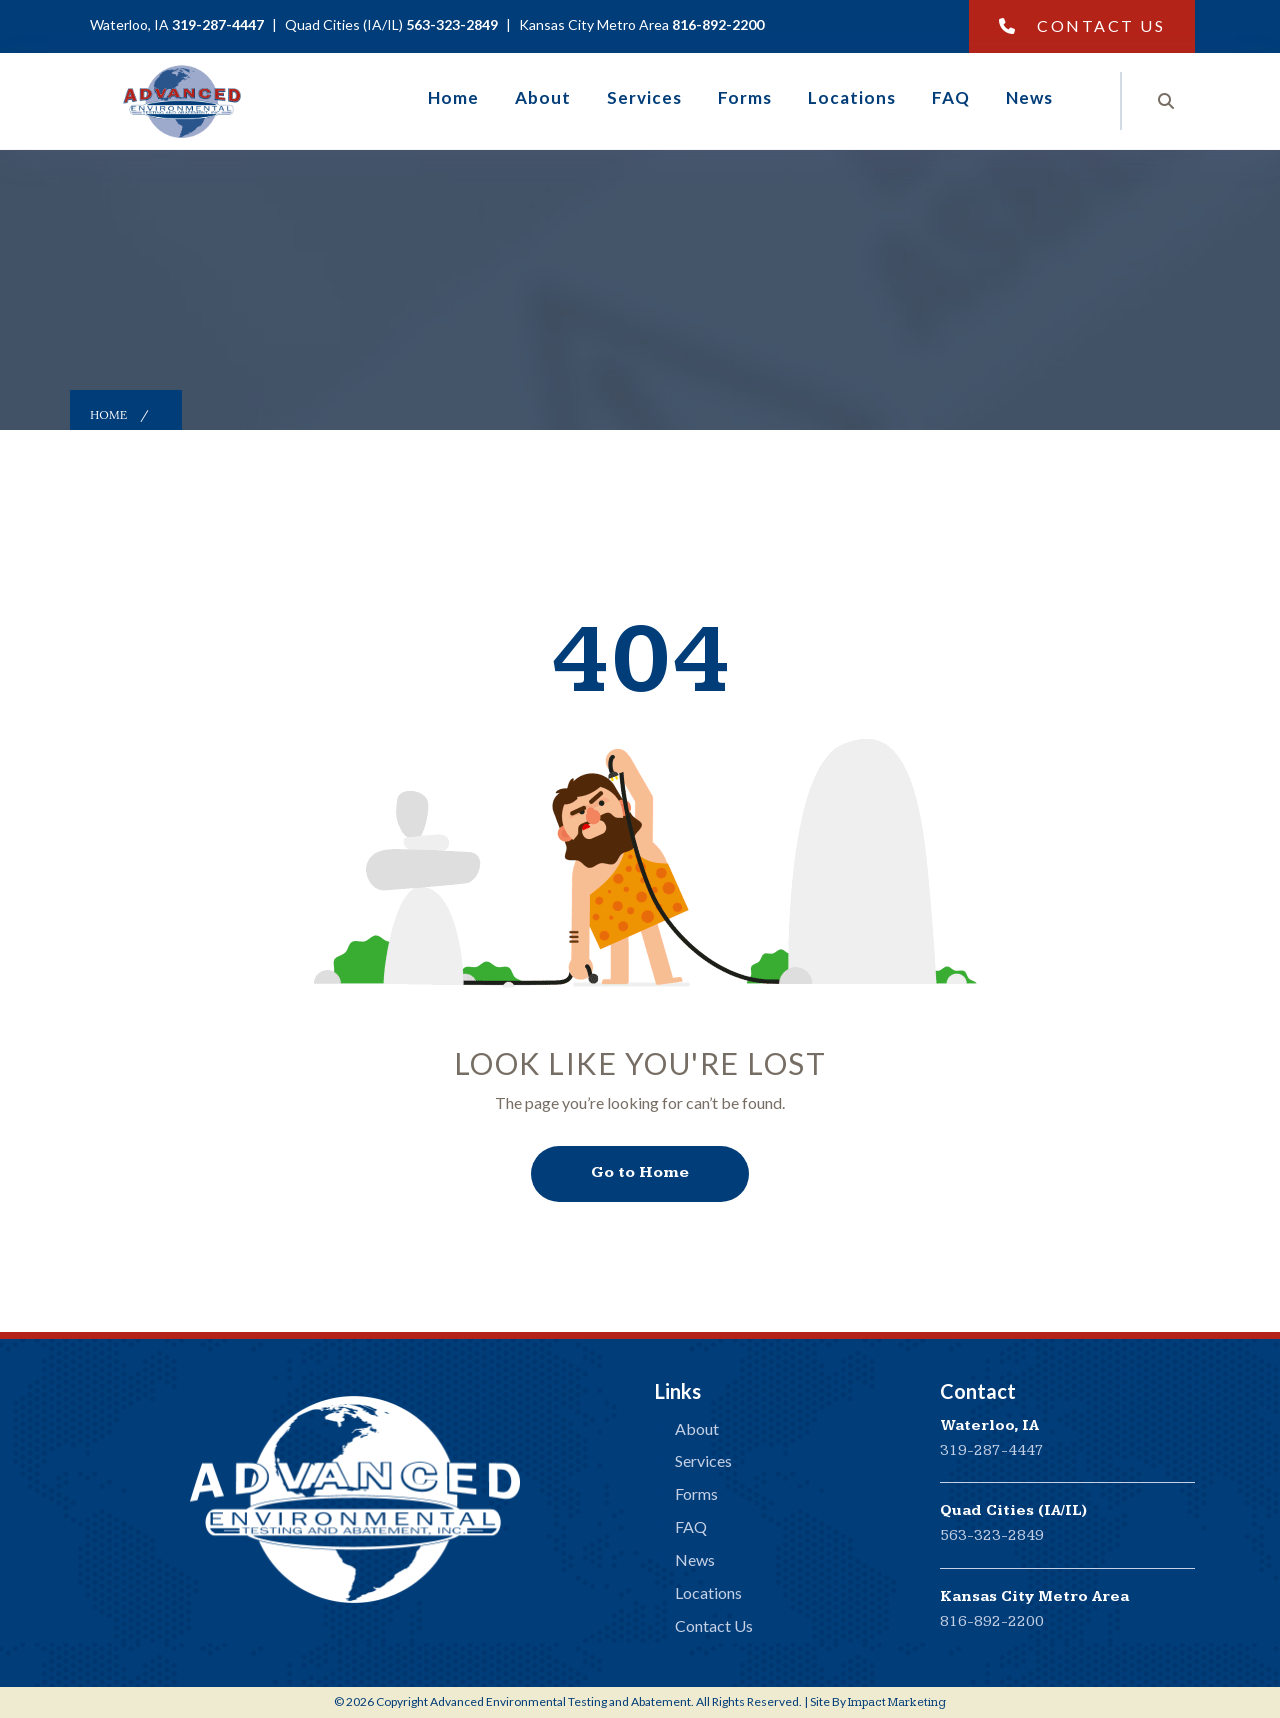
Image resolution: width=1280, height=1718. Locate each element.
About (543, 97)
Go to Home (640, 1172)
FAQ (951, 97)
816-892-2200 (992, 1621)
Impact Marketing (897, 1702)
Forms (745, 97)
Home (453, 97)
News (1029, 97)
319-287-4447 (992, 1450)
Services (644, 97)
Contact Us (1082, 25)
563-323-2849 (992, 1535)
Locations (852, 97)
